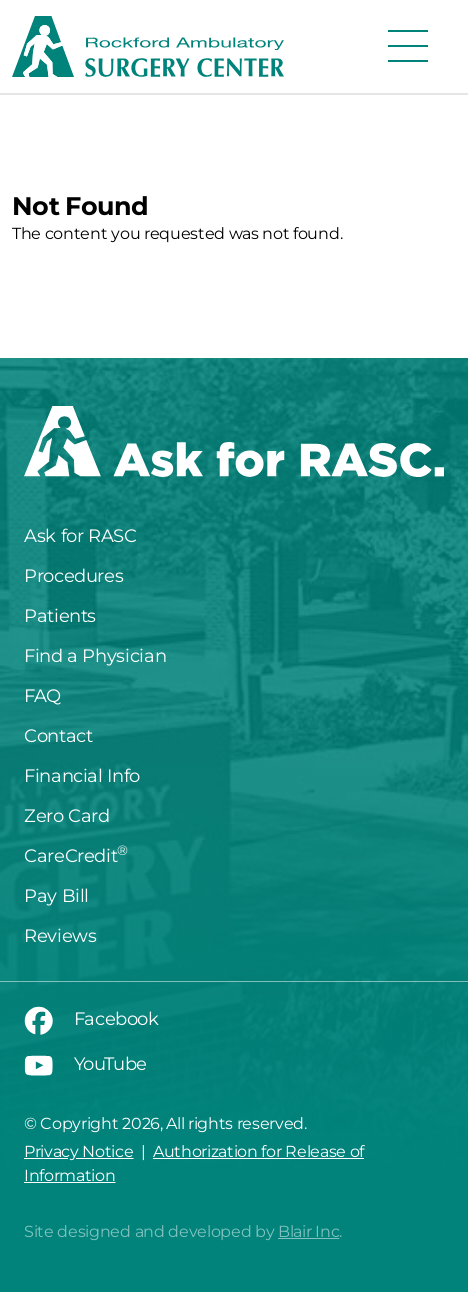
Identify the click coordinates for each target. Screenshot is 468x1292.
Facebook (91, 1019)
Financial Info (82, 776)
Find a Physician (95, 656)
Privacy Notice (79, 1151)
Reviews (60, 936)
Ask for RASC (80, 536)
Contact (58, 736)
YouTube (85, 1064)
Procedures (73, 576)
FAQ (42, 696)
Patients (60, 616)
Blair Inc (308, 1231)
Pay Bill (56, 896)
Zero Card (67, 816)
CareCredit (76, 856)
